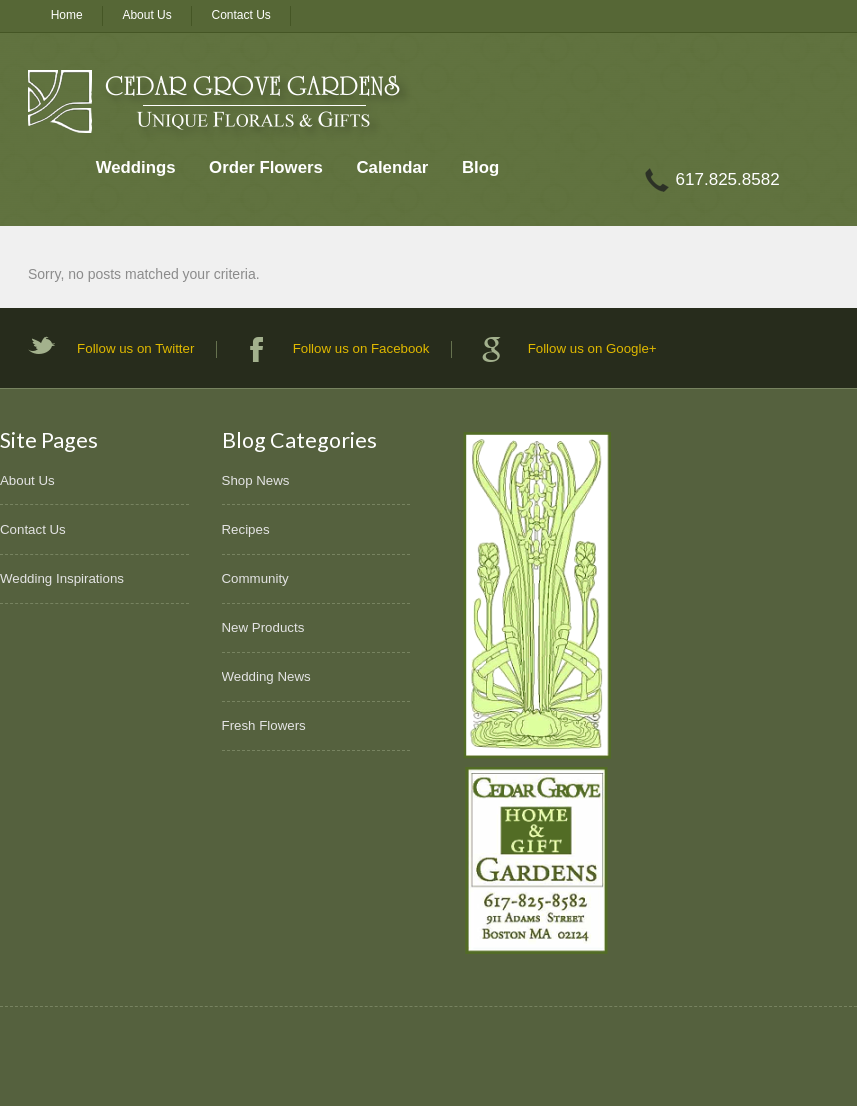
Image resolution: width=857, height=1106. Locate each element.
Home (67, 15)
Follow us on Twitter (135, 348)
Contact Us (241, 15)
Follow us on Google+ (592, 348)
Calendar (392, 167)
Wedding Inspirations (62, 578)
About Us (146, 15)
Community (255, 578)
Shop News (256, 480)
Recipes (246, 529)
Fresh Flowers (264, 725)
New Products (263, 627)
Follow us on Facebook (361, 348)
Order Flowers (266, 167)
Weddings (136, 167)
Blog (480, 167)
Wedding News (266, 676)
